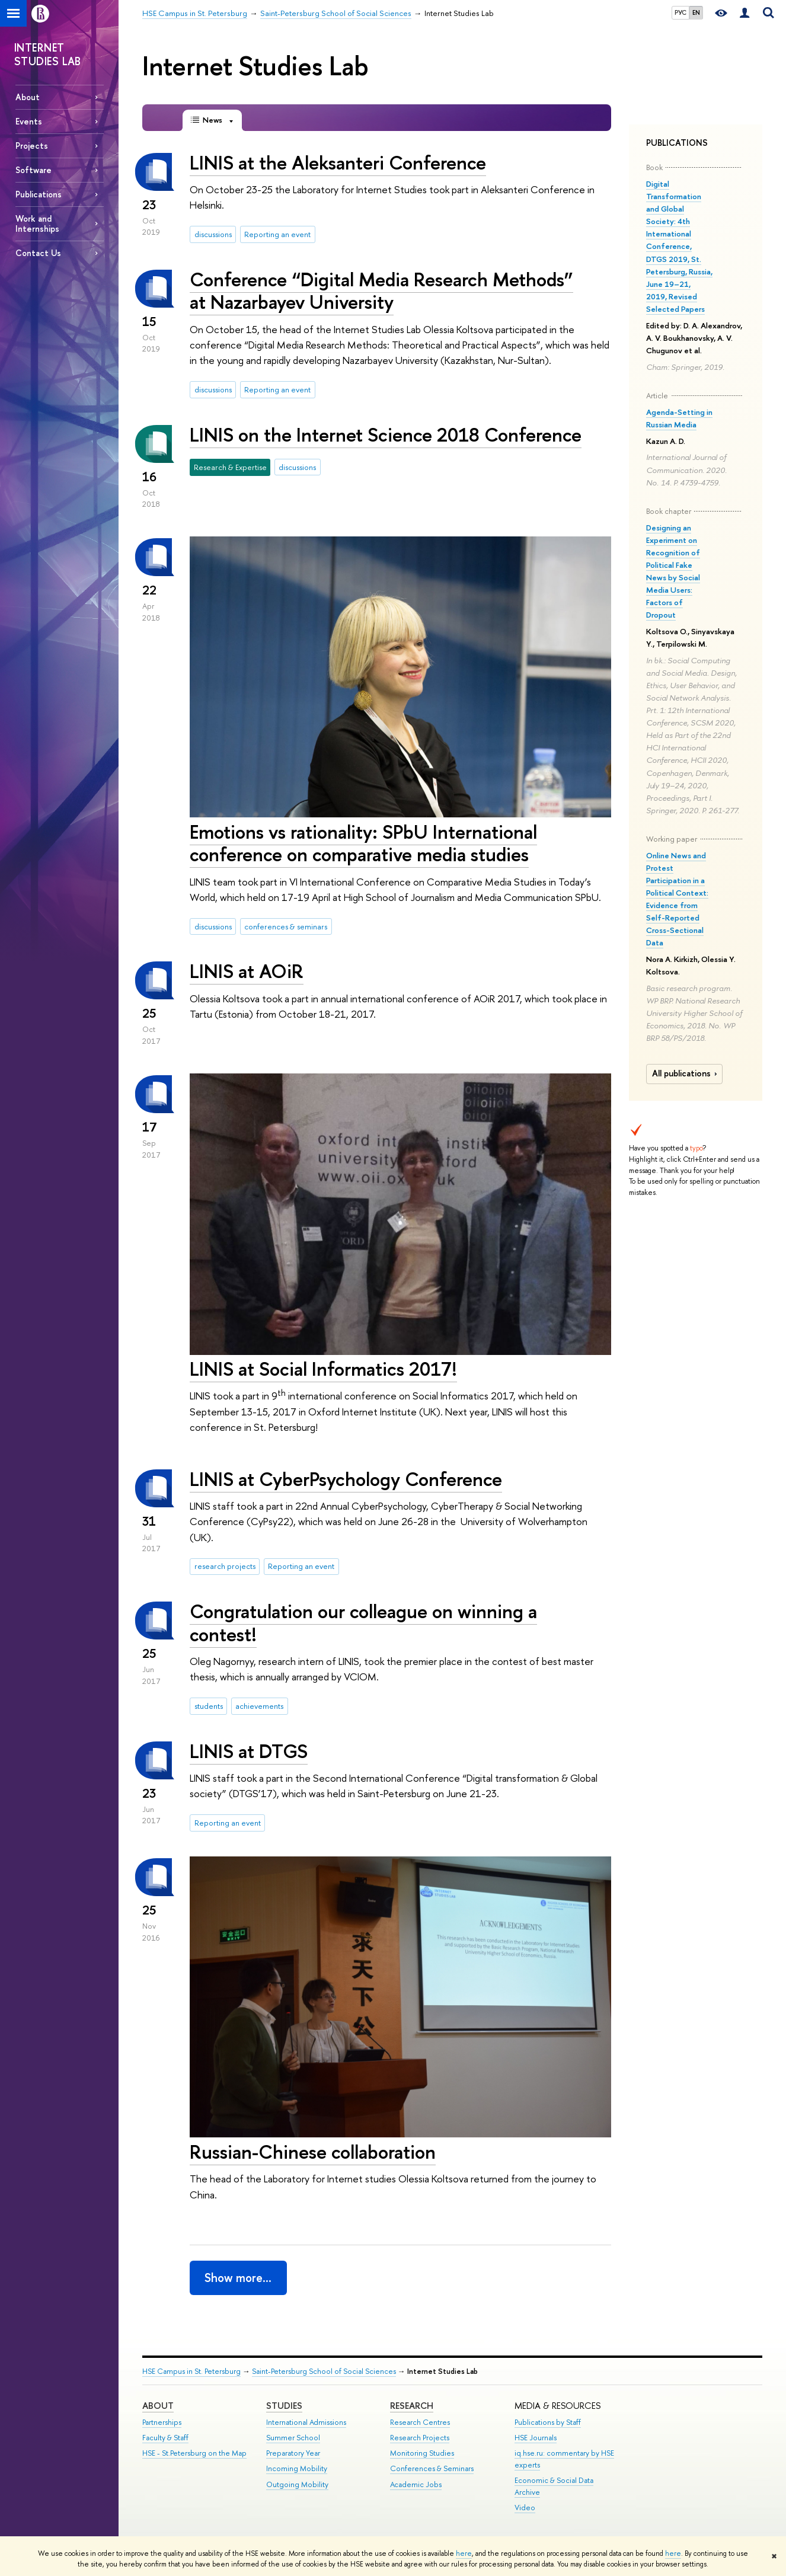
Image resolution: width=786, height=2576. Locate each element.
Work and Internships (37, 223)
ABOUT (158, 2405)
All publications (686, 1073)
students (208, 1706)
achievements (259, 1706)
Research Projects (419, 2438)
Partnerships (161, 2422)
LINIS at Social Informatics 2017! (323, 1369)
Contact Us (38, 252)
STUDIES (284, 2405)
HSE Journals (536, 2438)
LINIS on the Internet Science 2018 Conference (385, 434)
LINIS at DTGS (249, 1751)
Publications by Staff (548, 2422)
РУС (680, 12)
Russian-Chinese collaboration (313, 2152)
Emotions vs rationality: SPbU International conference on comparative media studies (363, 843)
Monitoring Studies (422, 2453)
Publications (38, 194)
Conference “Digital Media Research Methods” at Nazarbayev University (381, 290)
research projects (224, 1566)
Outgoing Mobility (297, 2484)
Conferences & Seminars (432, 2468)
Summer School (293, 2438)
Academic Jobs (416, 2484)
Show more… (238, 2278)
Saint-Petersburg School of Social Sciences (324, 2371)
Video (525, 2508)
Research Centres (420, 2422)
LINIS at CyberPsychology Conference (346, 1479)
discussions (213, 234)
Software (33, 169)
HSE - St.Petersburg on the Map (194, 2453)
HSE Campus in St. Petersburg (191, 2371)
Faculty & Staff (165, 2438)
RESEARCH (411, 2405)
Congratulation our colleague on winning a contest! (363, 1622)
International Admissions (306, 2422)
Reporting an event (277, 234)
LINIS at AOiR (246, 971)
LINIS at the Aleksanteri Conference (338, 162)
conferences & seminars (285, 926)
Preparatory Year (293, 2453)
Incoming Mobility (296, 2468)
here (464, 2553)
